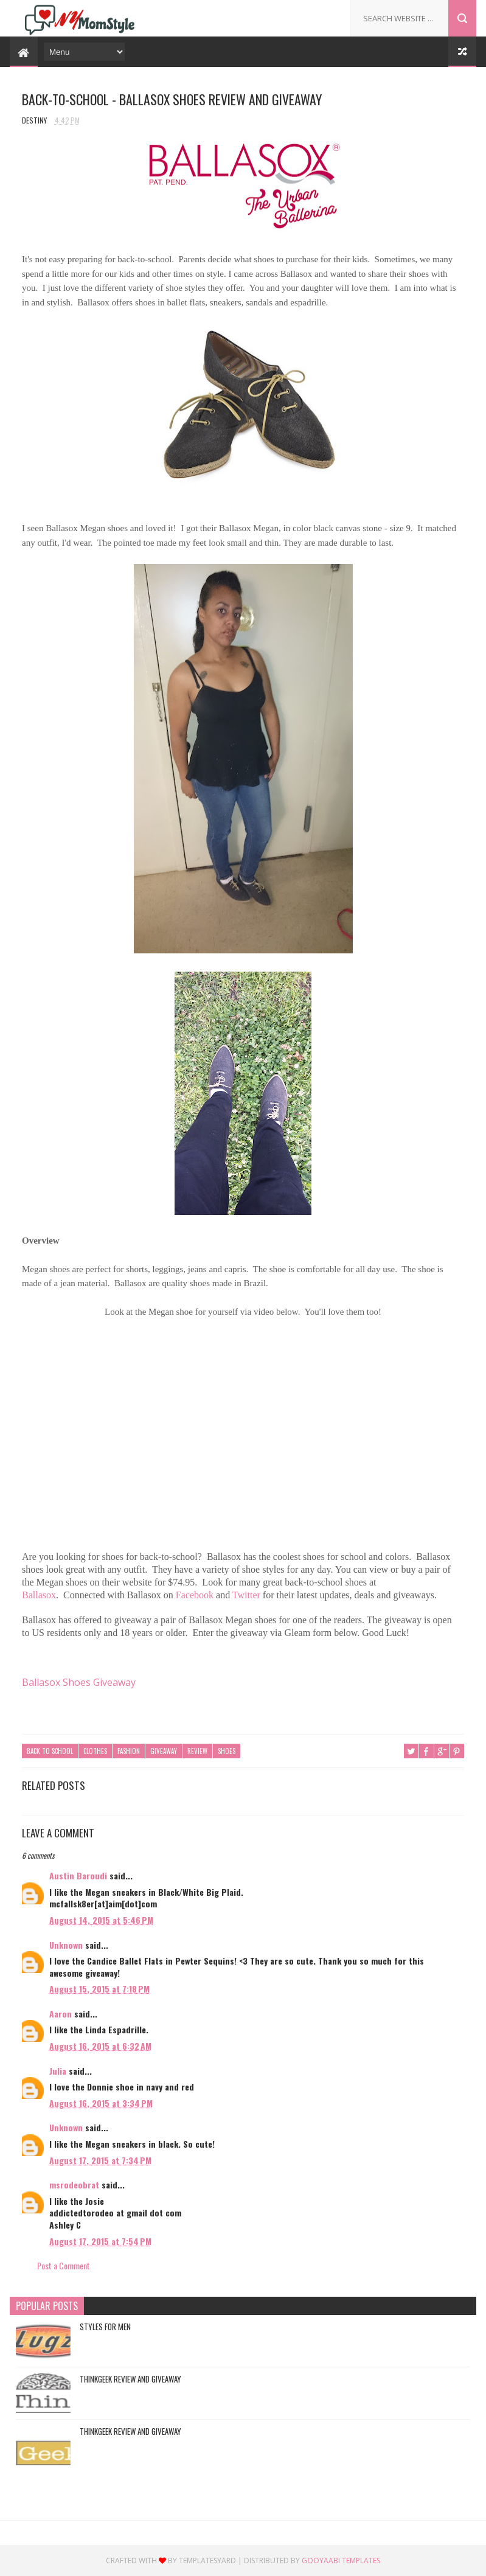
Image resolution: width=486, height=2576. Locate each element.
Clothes (95, 1751)
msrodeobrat (74, 2184)
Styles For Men (105, 2326)
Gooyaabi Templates (341, 2560)
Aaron (60, 2013)
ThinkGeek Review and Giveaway (130, 2379)
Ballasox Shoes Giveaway (79, 1683)
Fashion (128, 1751)
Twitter (246, 1595)
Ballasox (39, 1595)
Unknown (66, 1944)
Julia (57, 2070)
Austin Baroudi (78, 1875)
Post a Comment (63, 2265)
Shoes (226, 1751)
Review (197, 1751)
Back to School (50, 1751)
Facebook (194, 1595)
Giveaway (163, 1751)
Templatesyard (207, 2560)
